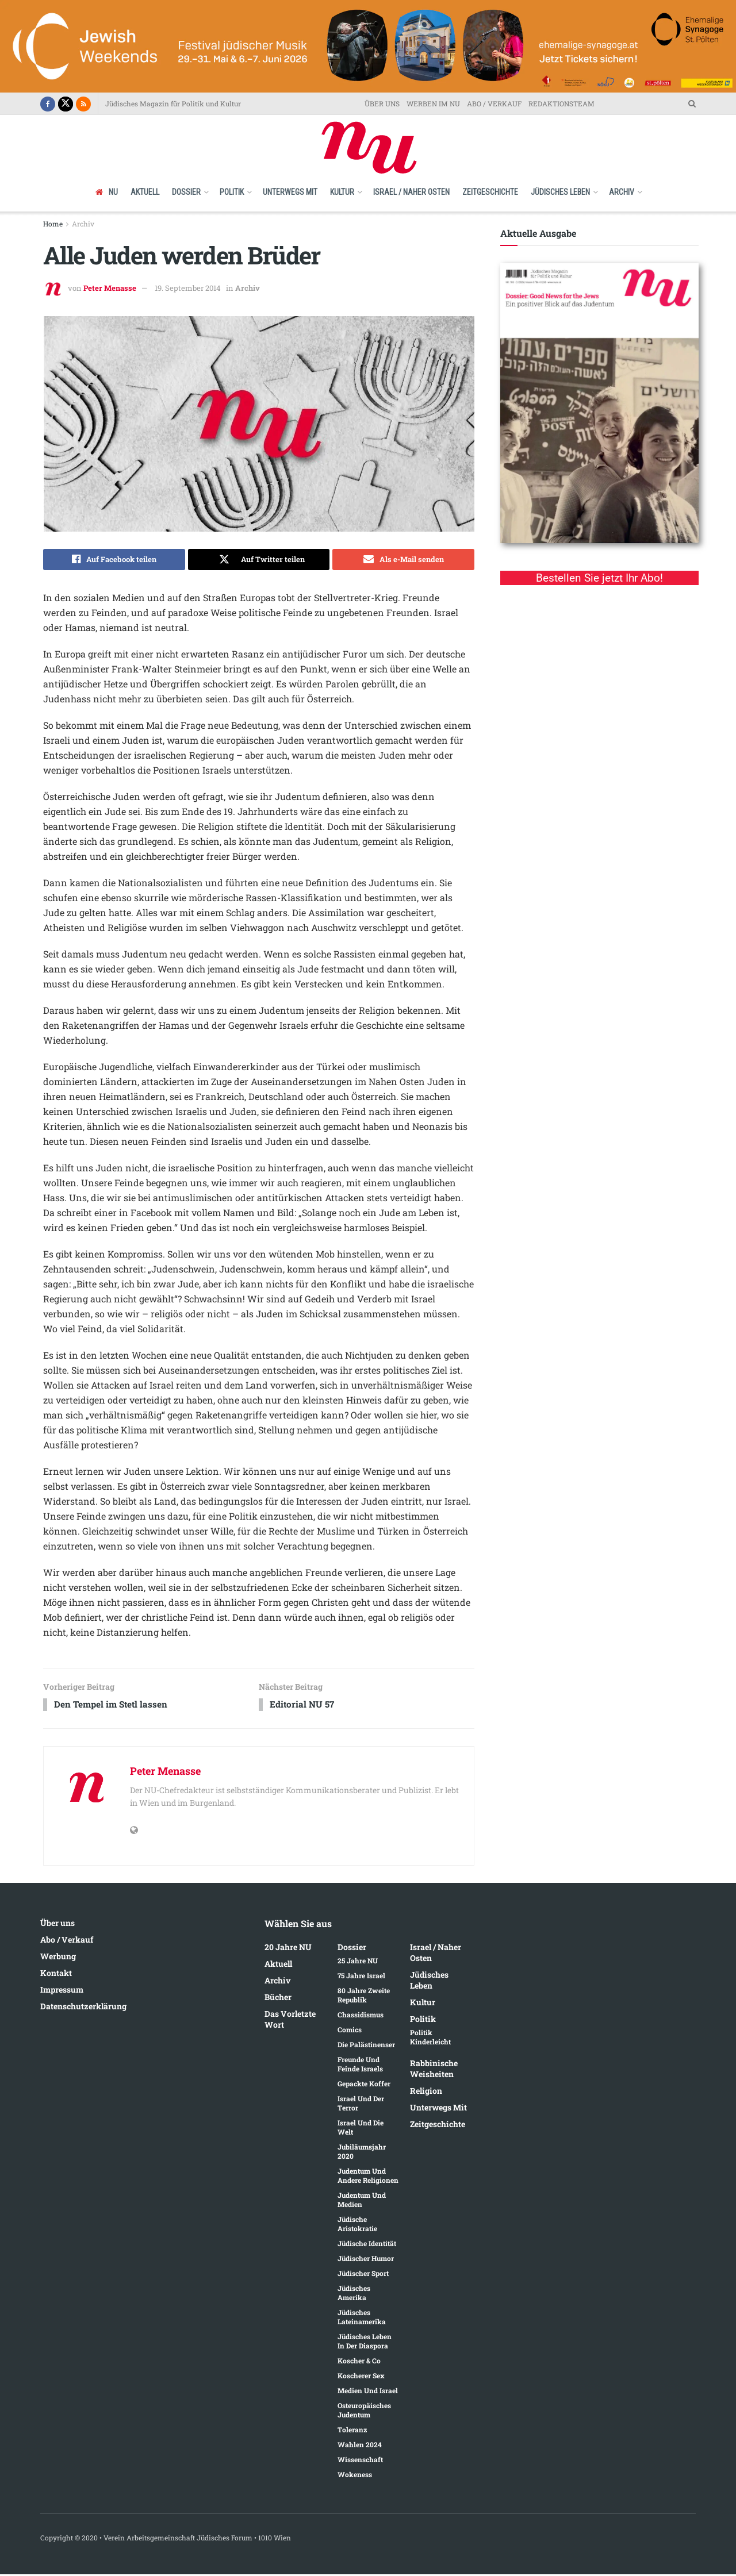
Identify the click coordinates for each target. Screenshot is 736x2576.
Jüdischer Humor (366, 2260)
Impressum (61, 1991)
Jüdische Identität (367, 2245)
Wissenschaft (360, 2461)
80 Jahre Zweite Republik (364, 1997)
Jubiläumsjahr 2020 (362, 2153)
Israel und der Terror (361, 2105)
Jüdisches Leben (560, 192)
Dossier (186, 192)
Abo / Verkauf (66, 1941)
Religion (426, 2092)
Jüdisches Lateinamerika (362, 2319)
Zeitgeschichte (490, 192)
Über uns (57, 1924)
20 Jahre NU (288, 1949)
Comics (350, 2031)
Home (53, 223)
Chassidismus (361, 2016)
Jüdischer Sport (363, 2275)
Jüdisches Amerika (354, 2295)
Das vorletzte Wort (290, 2021)
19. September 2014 (188, 288)
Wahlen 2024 (360, 2446)
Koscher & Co (359, 2362)
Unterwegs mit (290, 192)
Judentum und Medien (362, 2202)
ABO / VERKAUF (494, 103)
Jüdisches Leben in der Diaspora (365, 2343)
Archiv (621, 192)
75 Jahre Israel (361, 1977)
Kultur (342, 192)
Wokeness (355, 2476)
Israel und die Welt (361, 2129)
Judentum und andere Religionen (368, 2178)
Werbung (58, 1957)
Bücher (278, 1999)
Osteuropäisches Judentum (364, 2412)
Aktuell (145, 192)
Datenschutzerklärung (83, 2007)
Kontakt (56, 1974)
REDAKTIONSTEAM (561, 103)
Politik (232, 192)
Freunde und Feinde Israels (360, 2066)
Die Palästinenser (366, 2046)
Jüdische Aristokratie (357, 2226)
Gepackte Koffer (364, 2085)
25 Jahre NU (358, 1962)
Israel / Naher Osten (411, 192)
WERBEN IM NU (433, 103)
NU (106, 192)
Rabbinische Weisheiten (434, 2071)
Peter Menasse (109, 288)
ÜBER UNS (382, 103)
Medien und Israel (368, 2392)
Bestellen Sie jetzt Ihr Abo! (599, 578)
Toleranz (352, 2431)
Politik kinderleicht (430, 2039)
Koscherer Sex (361, 2377)
